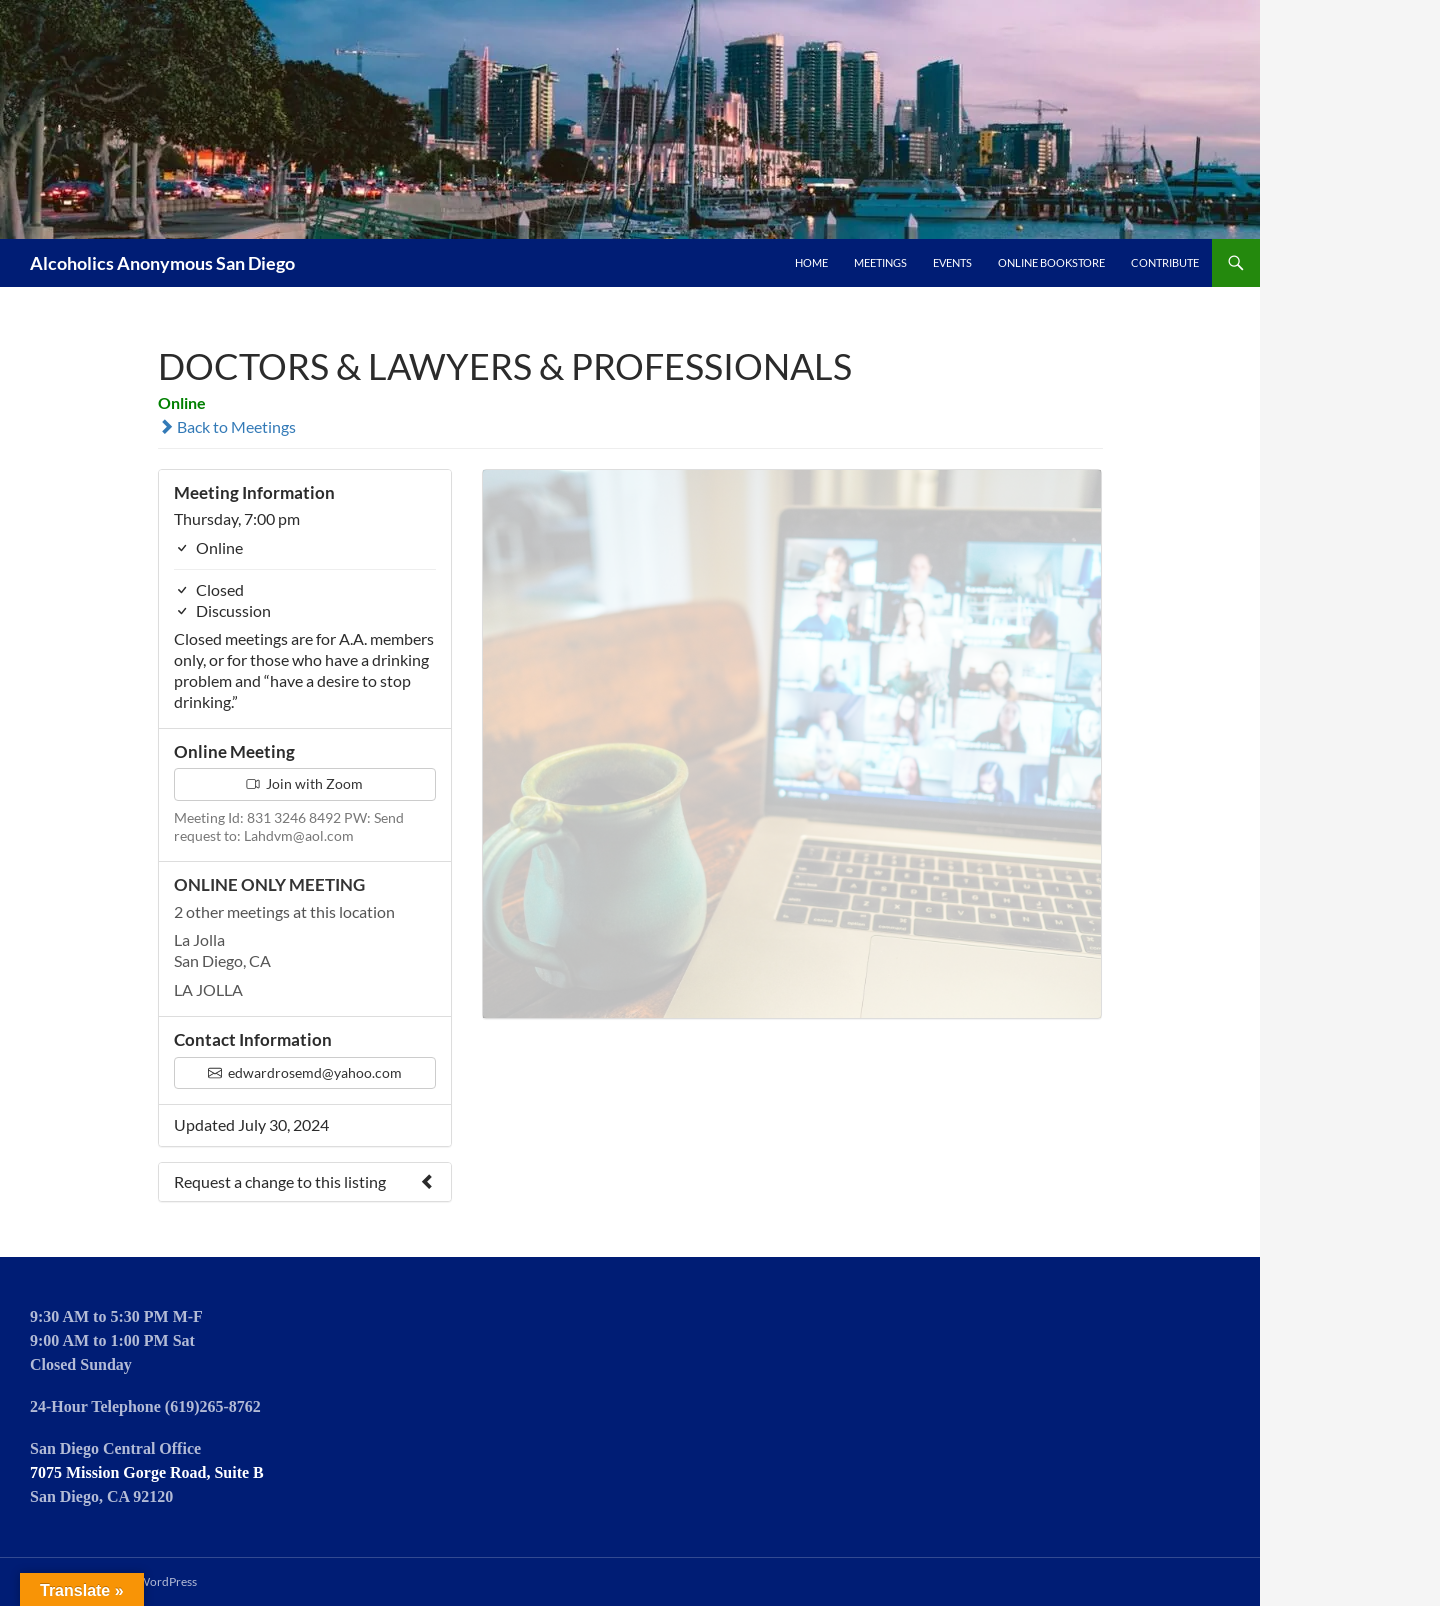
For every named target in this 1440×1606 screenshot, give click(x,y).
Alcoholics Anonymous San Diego (162, 263)
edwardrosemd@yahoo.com (305, 1072)
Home (811, 262)
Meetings (880, 262)
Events (952, 262)
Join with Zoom (304, 783)
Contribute (1165, 262)
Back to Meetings (227, 426)
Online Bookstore (1051, 262)
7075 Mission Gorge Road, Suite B (147, 1472)
